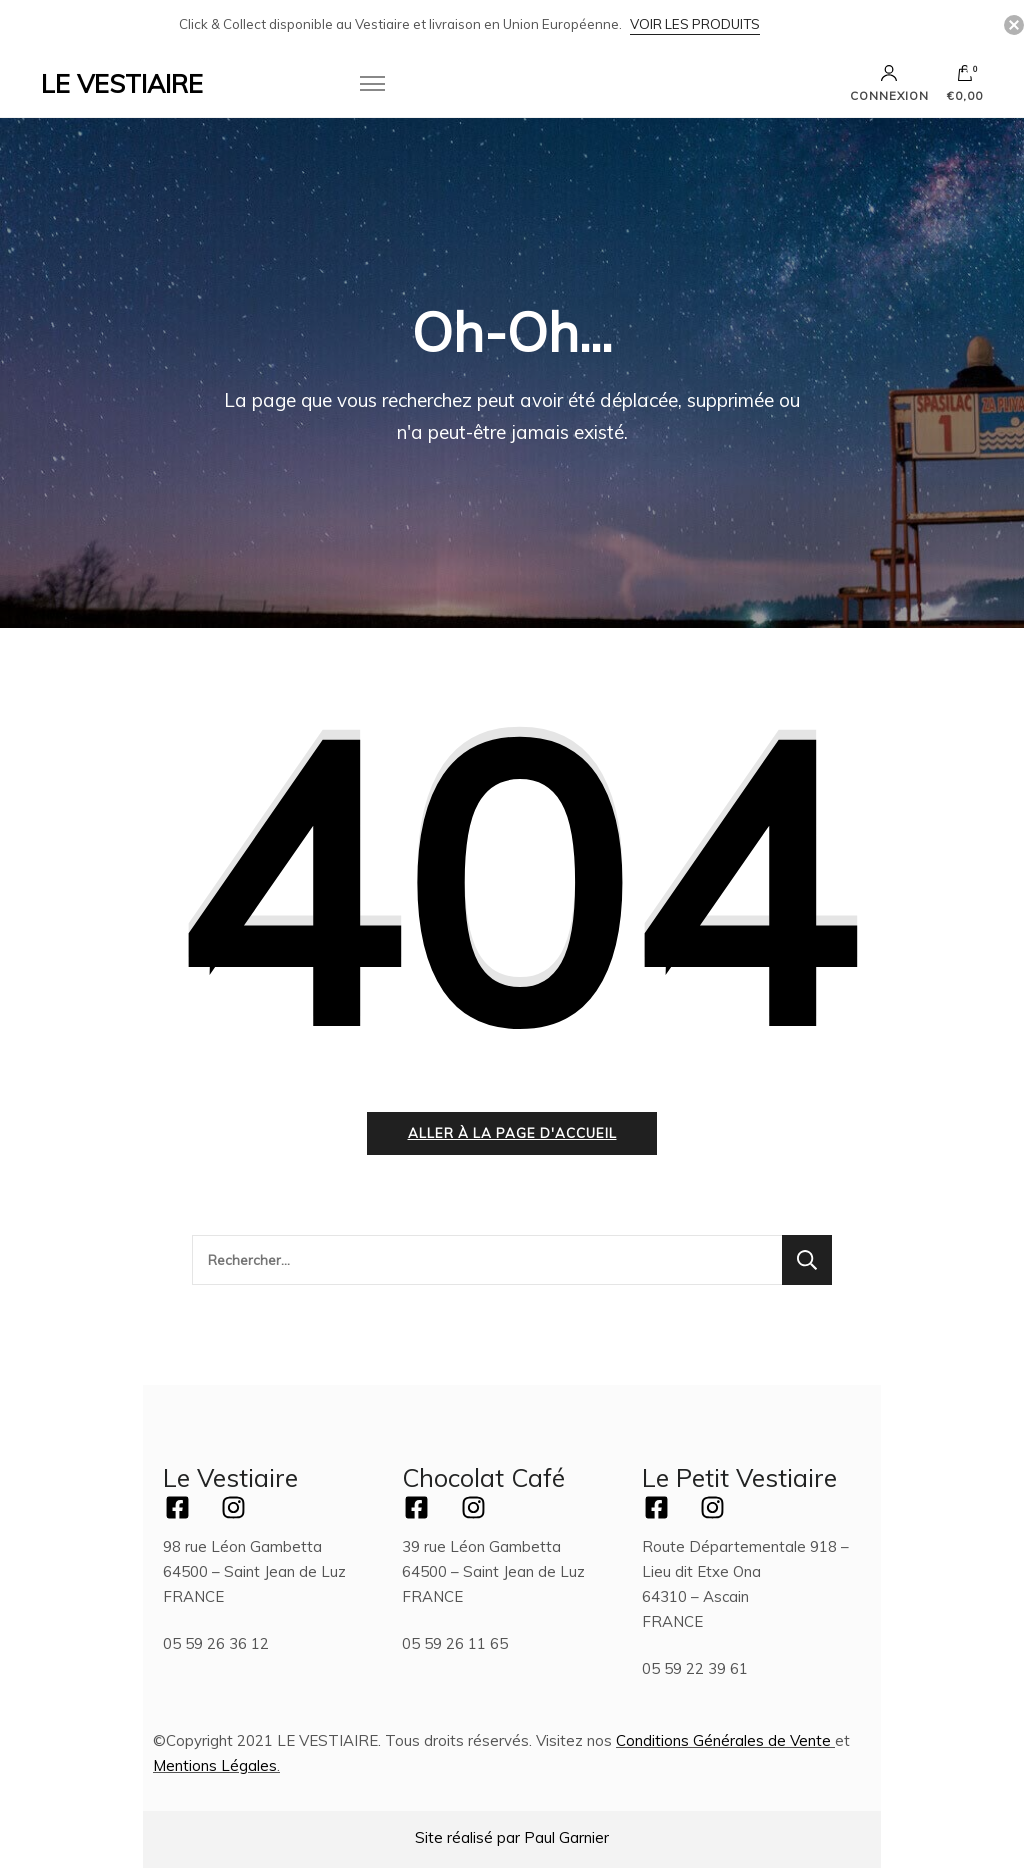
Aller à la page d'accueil (512, 1134)
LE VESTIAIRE (122, 83)
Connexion (889, 83)
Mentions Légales (215, 1767)
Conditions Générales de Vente (723, 1742)
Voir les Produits (695, 24)
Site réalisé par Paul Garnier (512, 1839)
